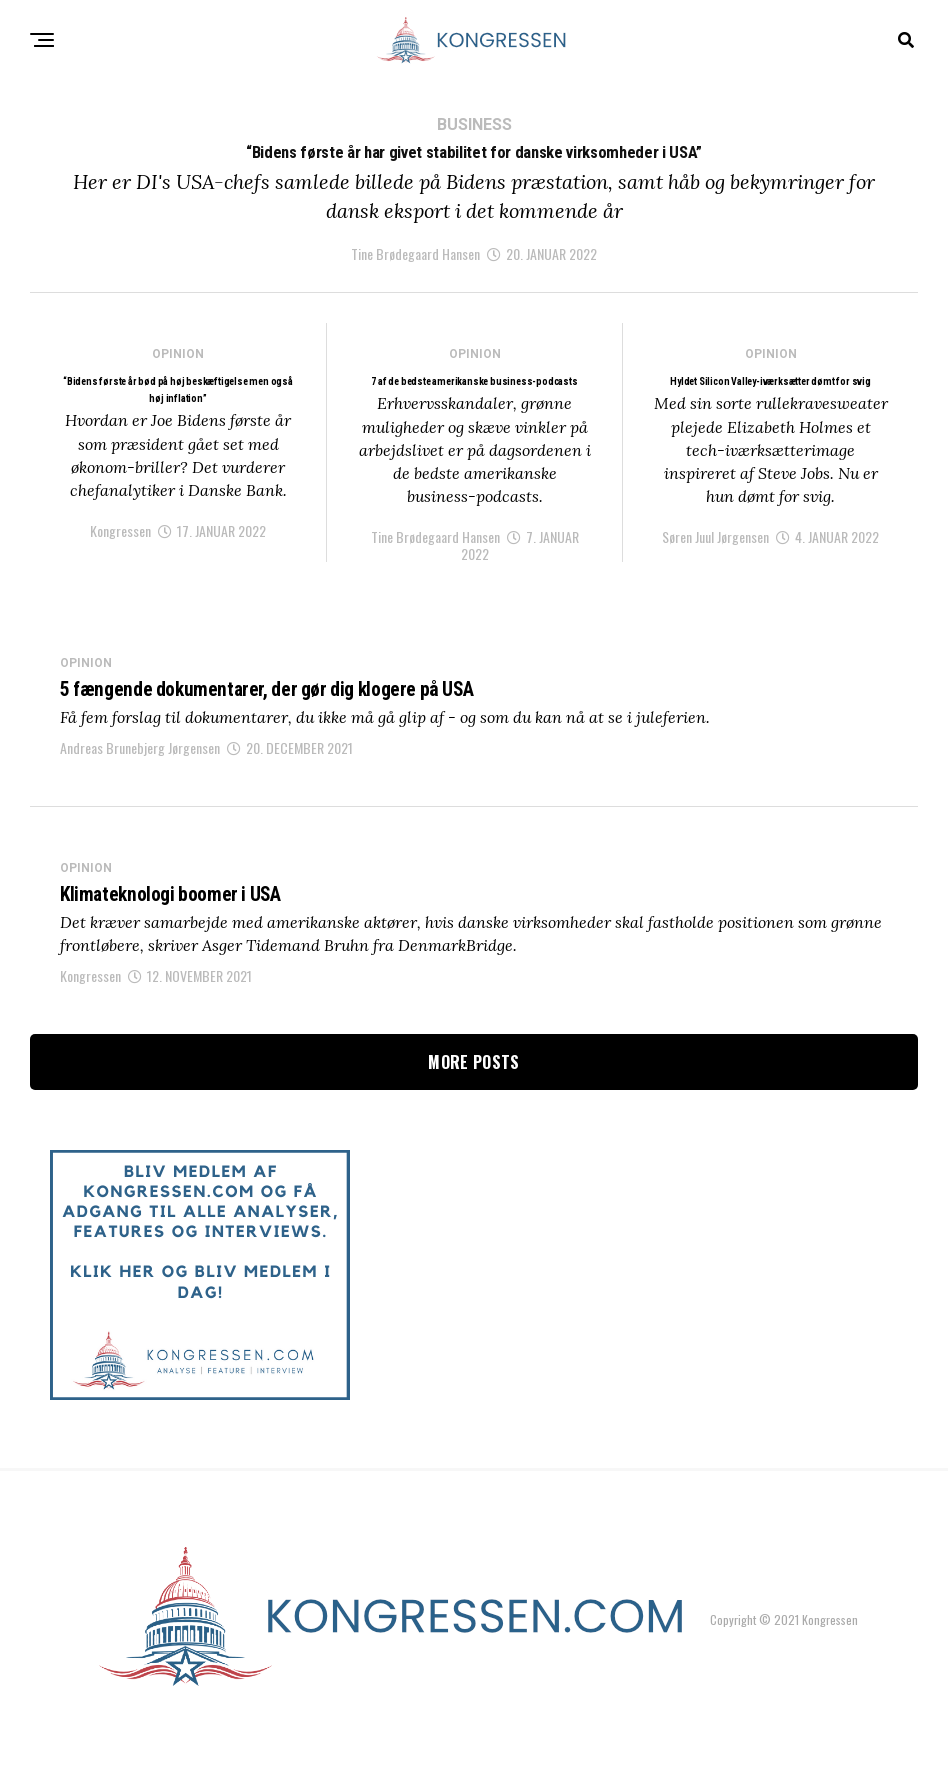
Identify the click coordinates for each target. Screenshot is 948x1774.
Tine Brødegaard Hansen (415, 267)
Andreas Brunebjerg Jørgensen (140, 786)
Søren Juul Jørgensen (715, 573)
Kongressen (120, 569)
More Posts (473, 1105)
